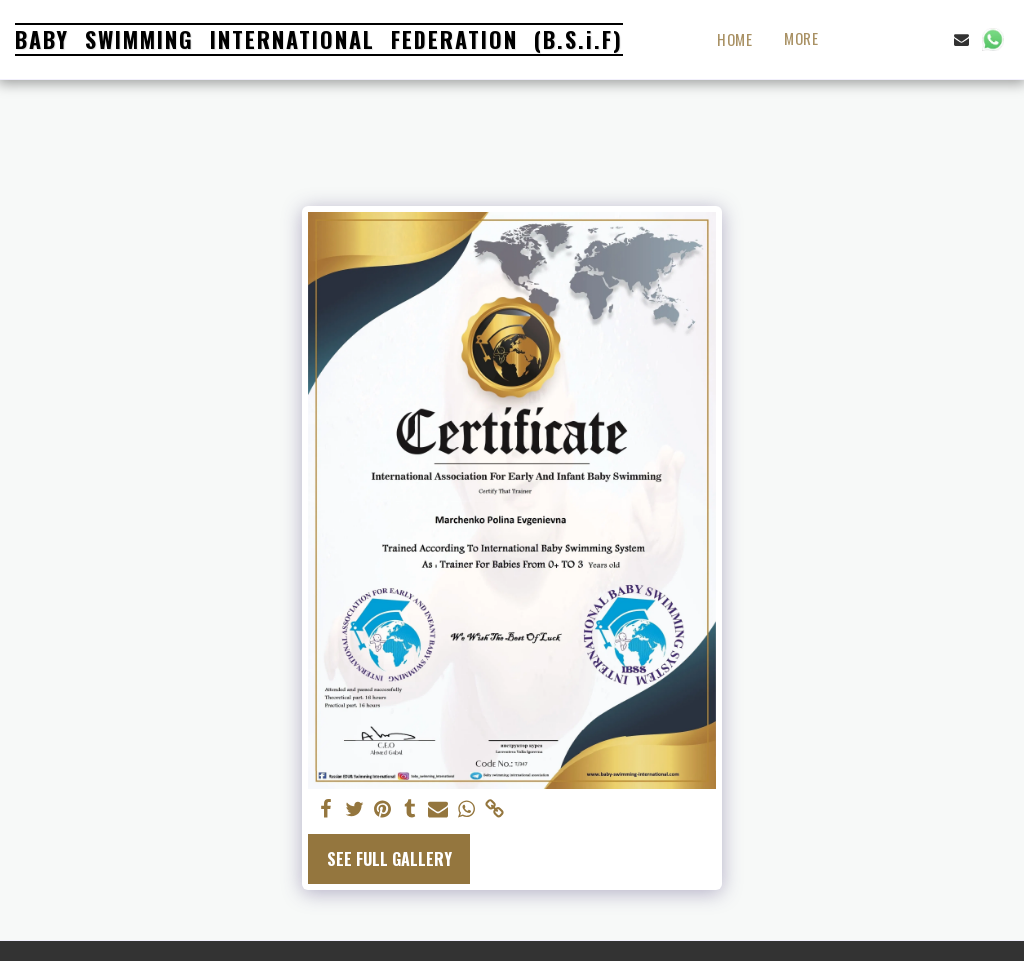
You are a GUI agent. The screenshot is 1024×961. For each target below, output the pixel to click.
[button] (899, 39)
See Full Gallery (389, 859)
